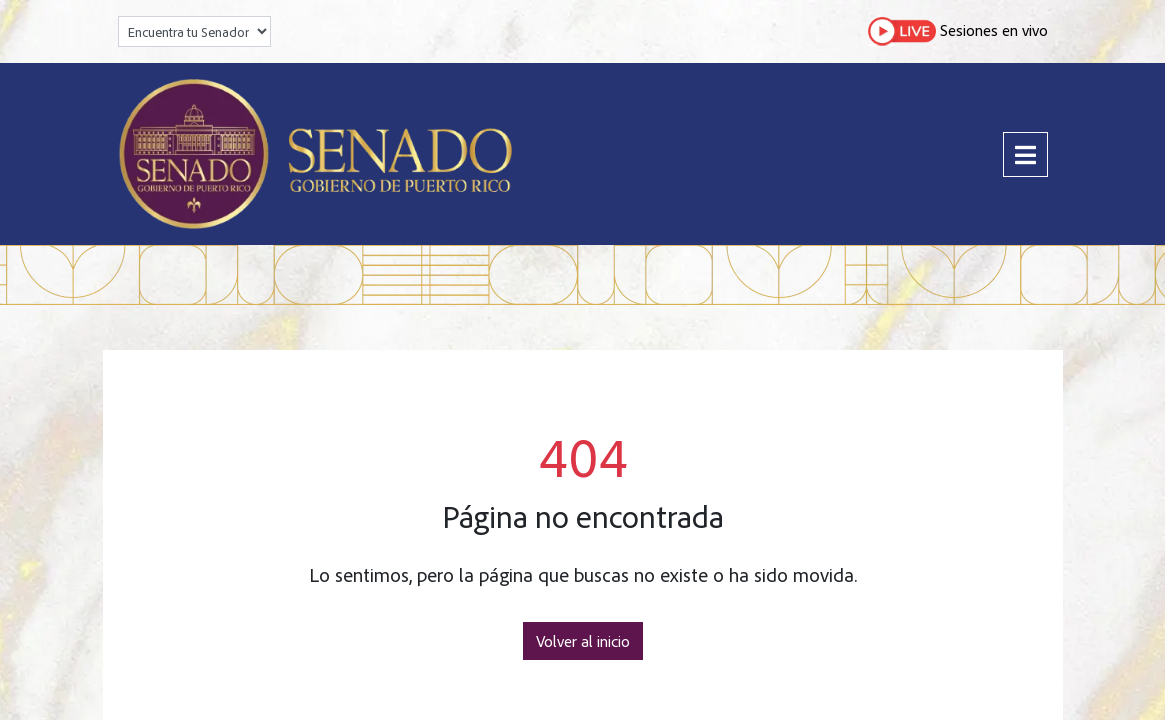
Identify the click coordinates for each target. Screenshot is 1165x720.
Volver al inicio (583, 641)
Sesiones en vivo (957, 32)
